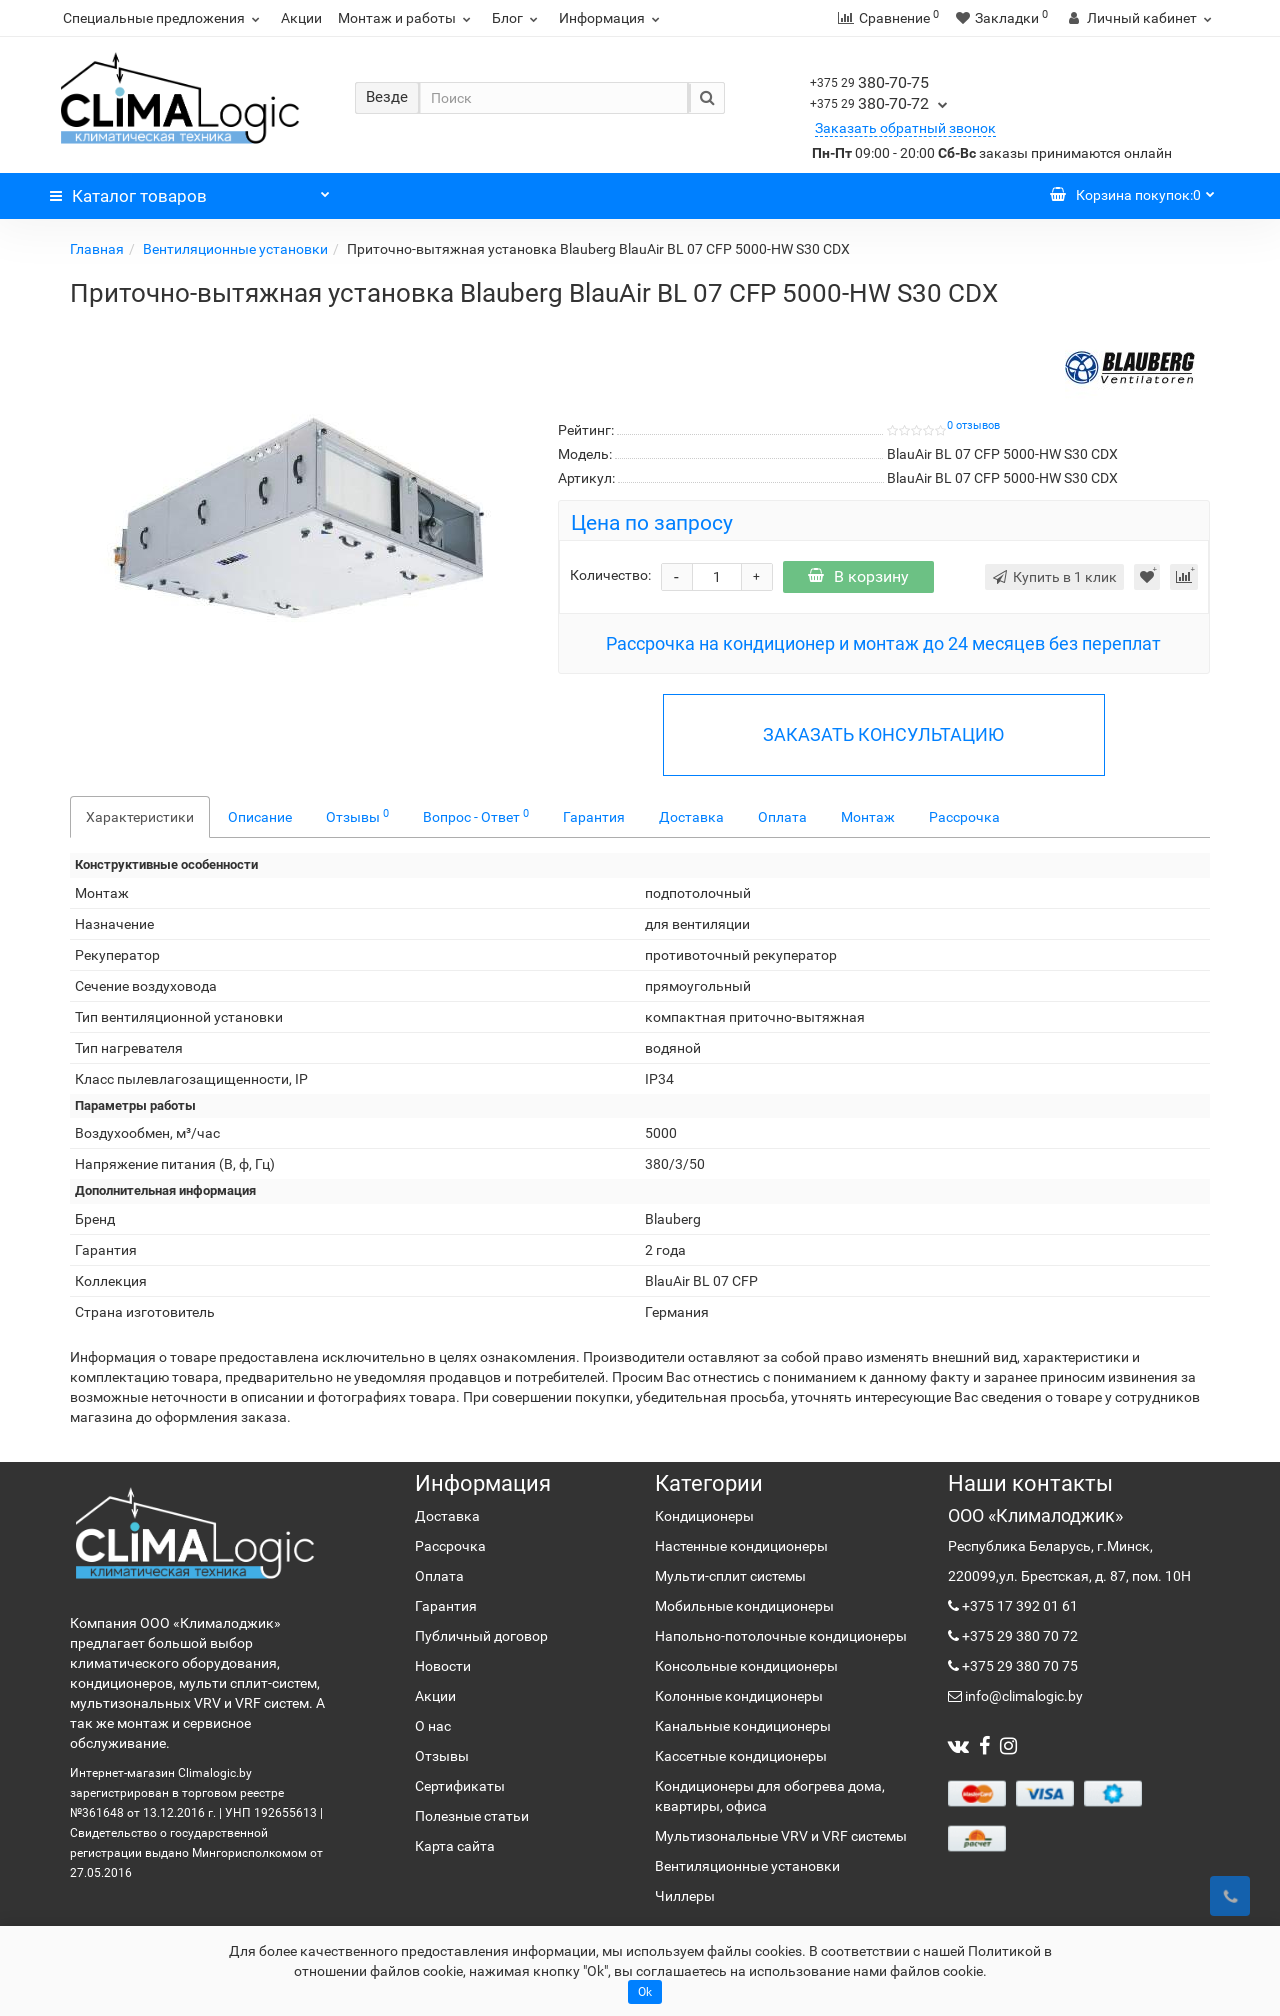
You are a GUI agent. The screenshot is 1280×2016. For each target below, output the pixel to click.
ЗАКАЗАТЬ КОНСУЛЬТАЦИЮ (883, 734)
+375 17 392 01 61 (1018, 1606)
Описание (260, 817)
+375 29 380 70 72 (1018, 1636)
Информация (612, 18)
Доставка (691, 817)
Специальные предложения (164, 18)
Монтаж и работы (407, 18)
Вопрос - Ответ (476, 816)
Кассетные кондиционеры (741, 1756)
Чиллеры (685, 1896)
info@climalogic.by (1022, 1696)
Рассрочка (964, 817)
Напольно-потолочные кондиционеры (781, 1636)
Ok (645, 1992)
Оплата (782, 817)
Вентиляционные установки (235, 249)
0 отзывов (973, 425)
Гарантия (594, 817)
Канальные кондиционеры (743, 1726)
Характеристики (140, 817)
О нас (433, 1726)
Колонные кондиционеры (739, 1696)
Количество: (610, 575)
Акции (301, 18)
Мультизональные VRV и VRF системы (781, 1836)
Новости (443, 1666)
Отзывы (357, 816)
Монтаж (868, 817)
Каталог (190, 191)
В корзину (858, 576)
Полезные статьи (472, 1816)
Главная (97, 249)
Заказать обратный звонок (905, 128)
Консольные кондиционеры (746, 1666)
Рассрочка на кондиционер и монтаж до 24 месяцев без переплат (883, 643)
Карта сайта (455, 1846)
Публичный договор (481, 1636)
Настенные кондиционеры (741, 1546)
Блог (517, 18)
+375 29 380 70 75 (1018, 1666)
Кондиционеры (704, 1516)
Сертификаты (460, 1786)
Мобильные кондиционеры (744, 1606)
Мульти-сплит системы (730, 1576)
